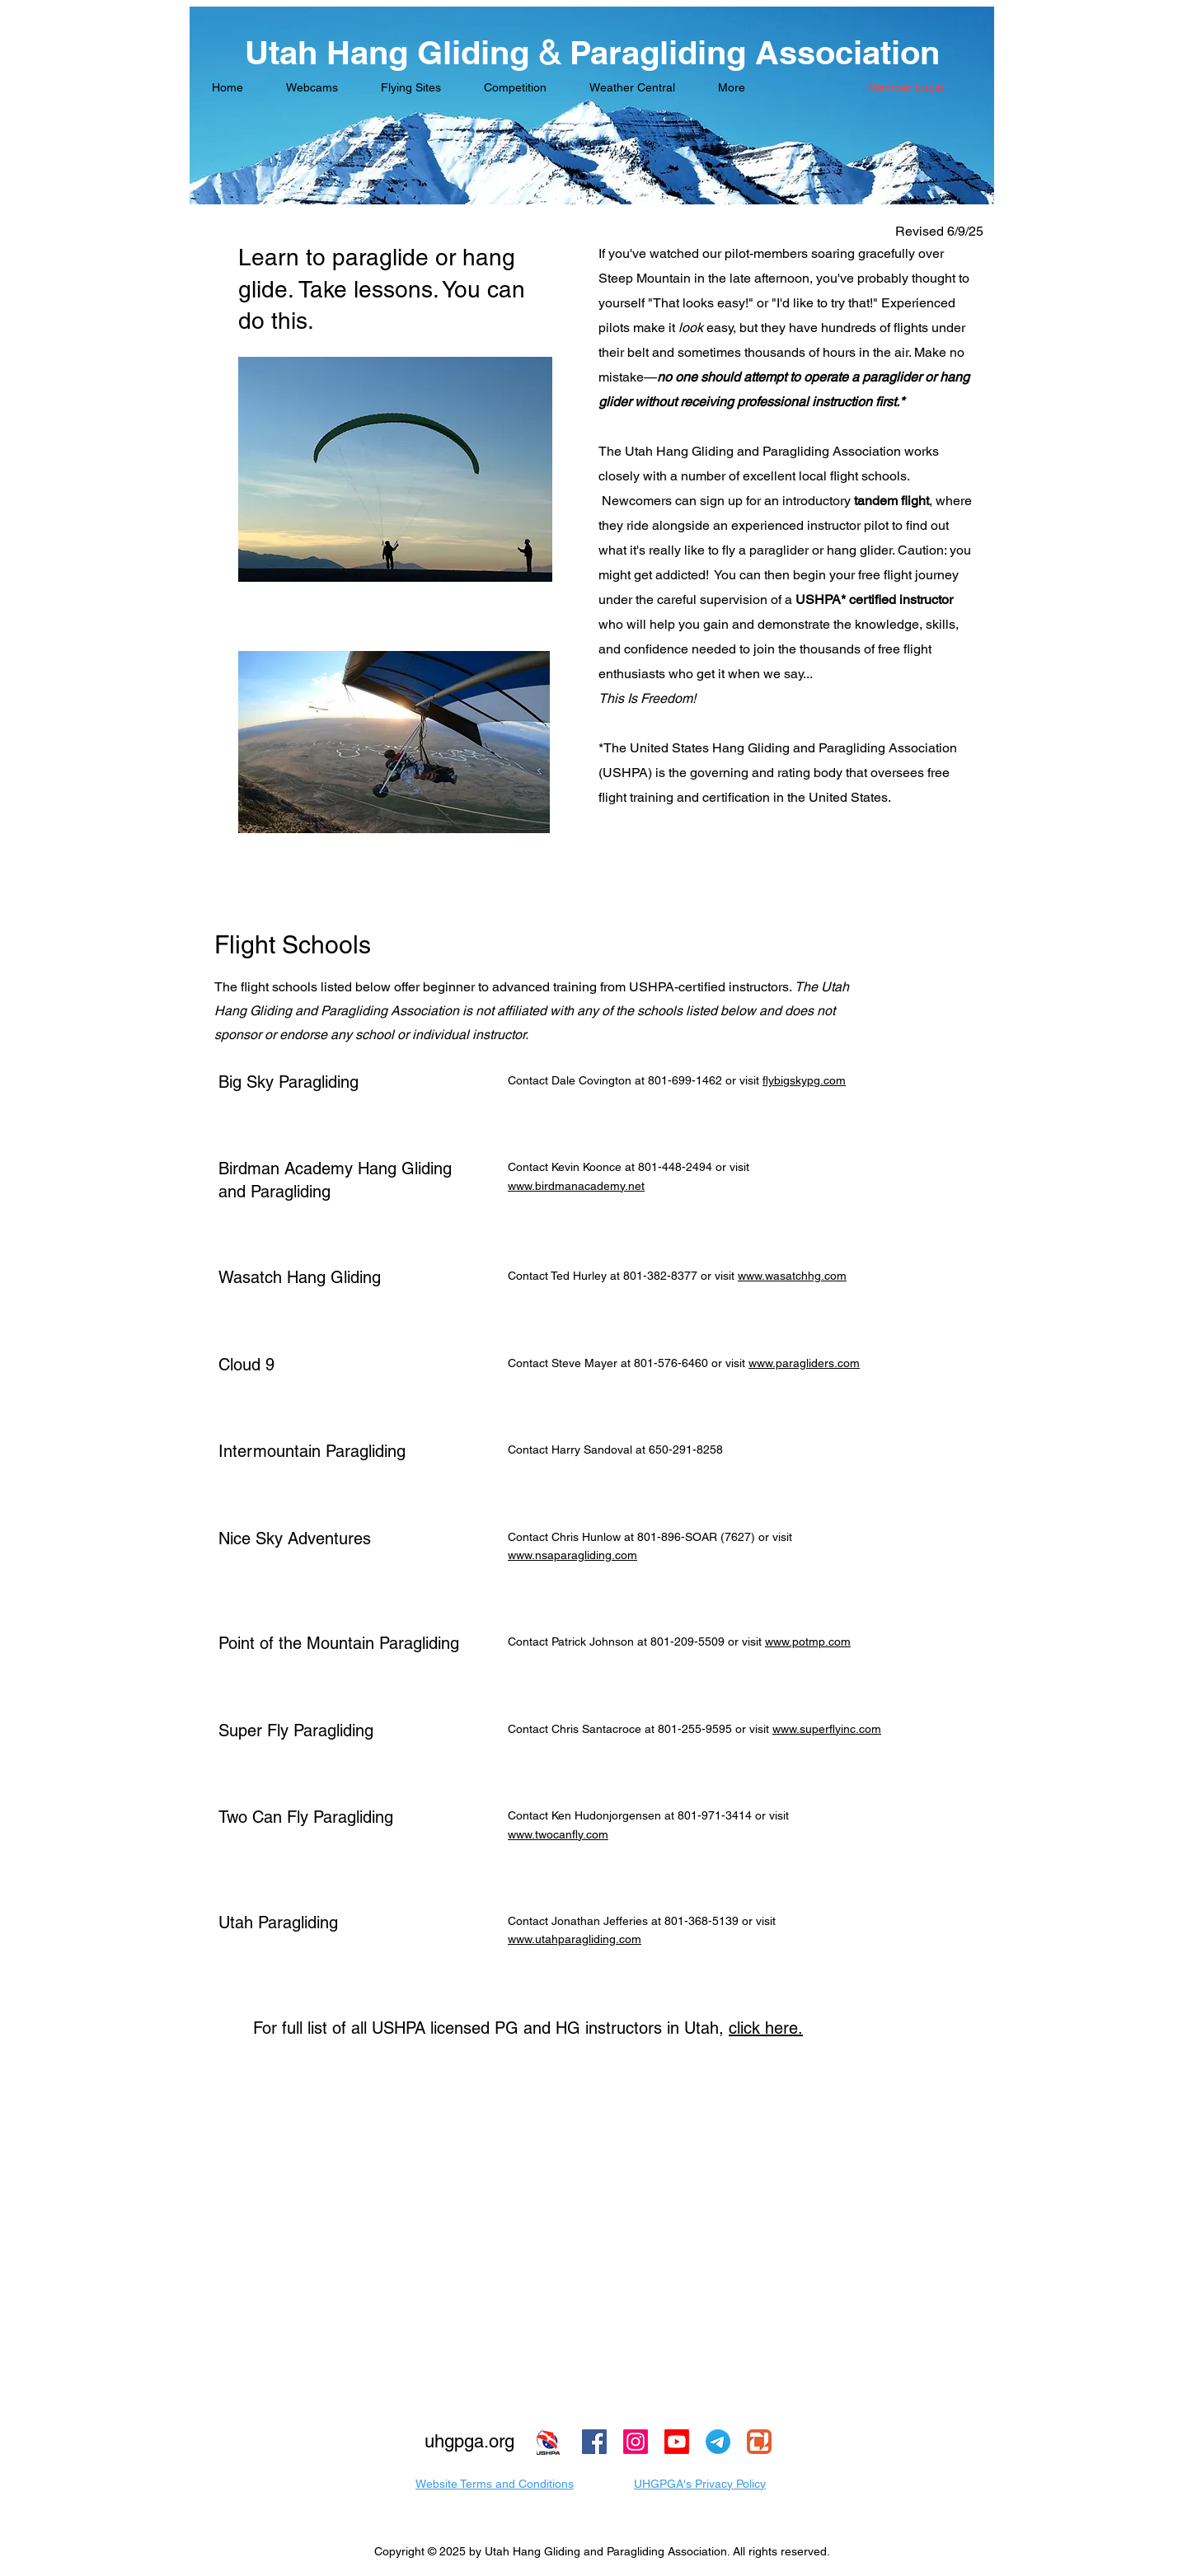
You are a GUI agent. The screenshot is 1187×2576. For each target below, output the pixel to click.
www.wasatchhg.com (792, 1275)
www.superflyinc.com (826, 1728)
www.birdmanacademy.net (576, 1185)
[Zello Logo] (759, 2441)
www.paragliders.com (804, 1363)
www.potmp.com (808, 1641)
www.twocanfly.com (558, 1834)
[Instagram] (635, 2441)
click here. (766, 2028)
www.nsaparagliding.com (572, 1555)
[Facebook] (594, 2441)
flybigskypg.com (804, 1080)
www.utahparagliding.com (574, 1939)
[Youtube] (676, 2441)
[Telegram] (718, 2441)
